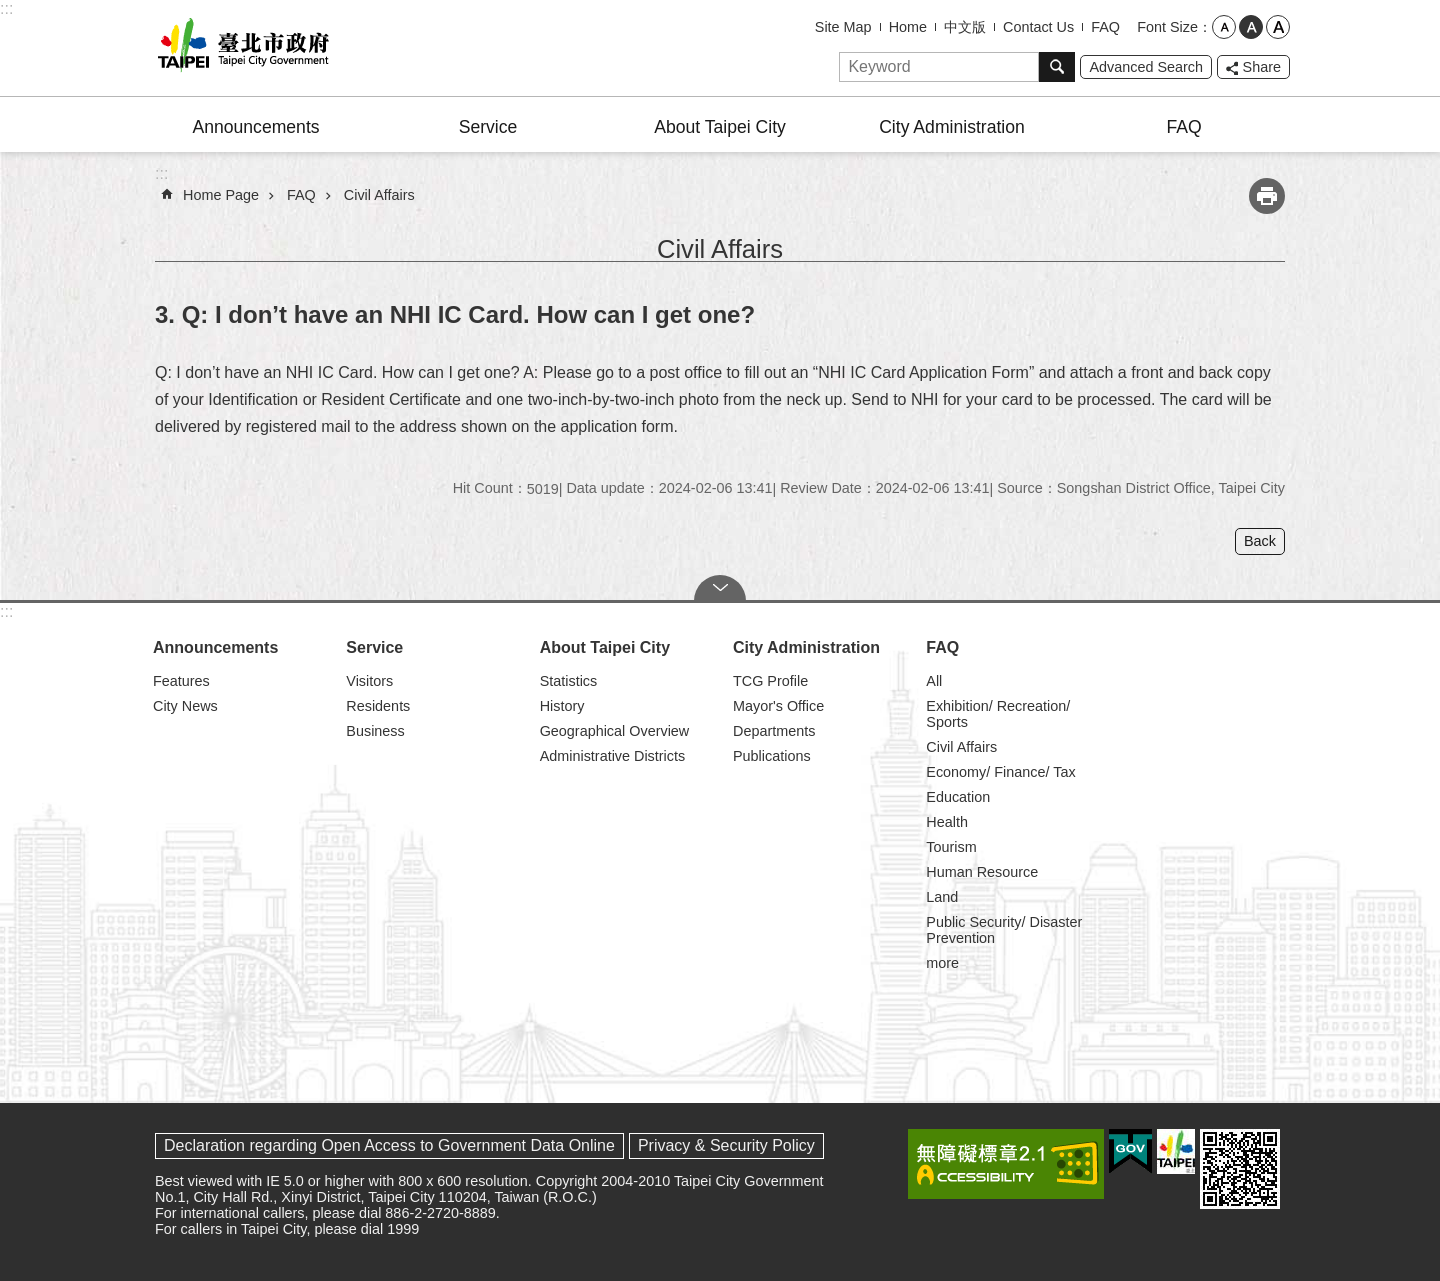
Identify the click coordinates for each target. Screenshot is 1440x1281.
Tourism (951, 847)
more (942, 963)
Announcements (255, 127)
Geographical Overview (615, 731)
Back (1260, 541)
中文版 (965, 27)
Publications (772, 756)
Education (958, 797)
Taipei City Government (240, 48)
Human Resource (982, 872)
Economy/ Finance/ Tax (1000, 772)
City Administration (952, 127)
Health (947, 822)
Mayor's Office (778, 706)
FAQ (1105, 27)
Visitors (369, 681)
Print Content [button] (1267, 196)
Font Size (1167, 27)
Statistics (569, 681)
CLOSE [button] (720, 588)
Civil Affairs (379, 195)
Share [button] (1262, 67)
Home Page (221, 195)
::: (6, 8)
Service (488, 127)
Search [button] (1057, 67)
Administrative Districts (613, 756)
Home (908, 27)
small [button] (1224, 27)
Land (942, 897)
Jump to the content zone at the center (10, 10)
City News (185, 706)
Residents (378, 706)
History (562, 706)
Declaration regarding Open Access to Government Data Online (389, 1145)
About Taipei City (720, 127)
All (934, 681)
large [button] (1278, 27)
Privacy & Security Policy (726, 1145)
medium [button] (1251, 27)
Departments (774, 731)
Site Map (843, 27)
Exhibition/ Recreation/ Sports (998, 714)
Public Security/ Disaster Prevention (1004, 930)
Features (181, 681)
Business (375, 731)
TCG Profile (770, 681)
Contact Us (1038, 27)
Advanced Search (1146, 67)
